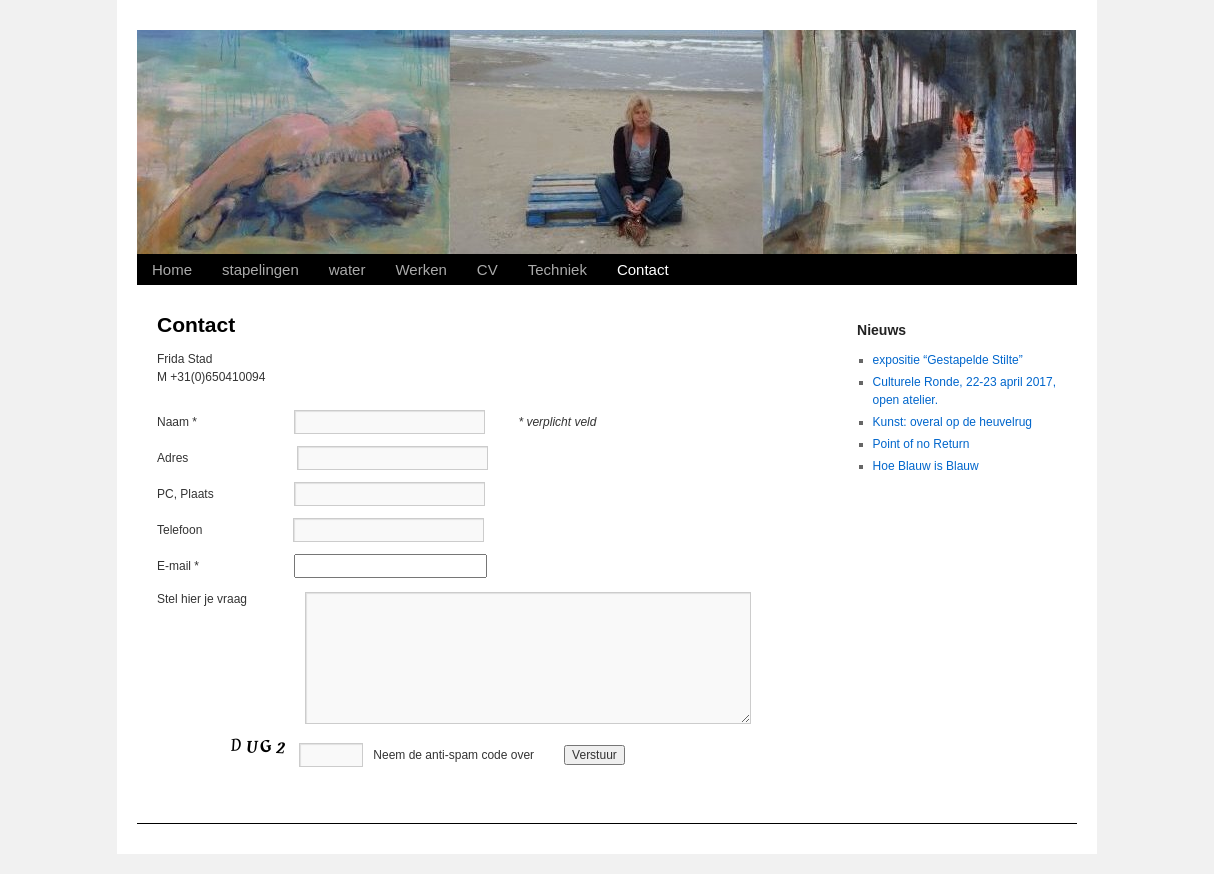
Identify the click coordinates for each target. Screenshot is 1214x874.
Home (172, 269)
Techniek (557, 269)
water (347, 269)
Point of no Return (921, 444)
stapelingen (260, 269)
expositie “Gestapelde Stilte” (948, 360)
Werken (420, 269)
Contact (643, 269)
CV (487, 269)
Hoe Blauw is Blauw (926, 466)
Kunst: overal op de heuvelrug (952, 422)
